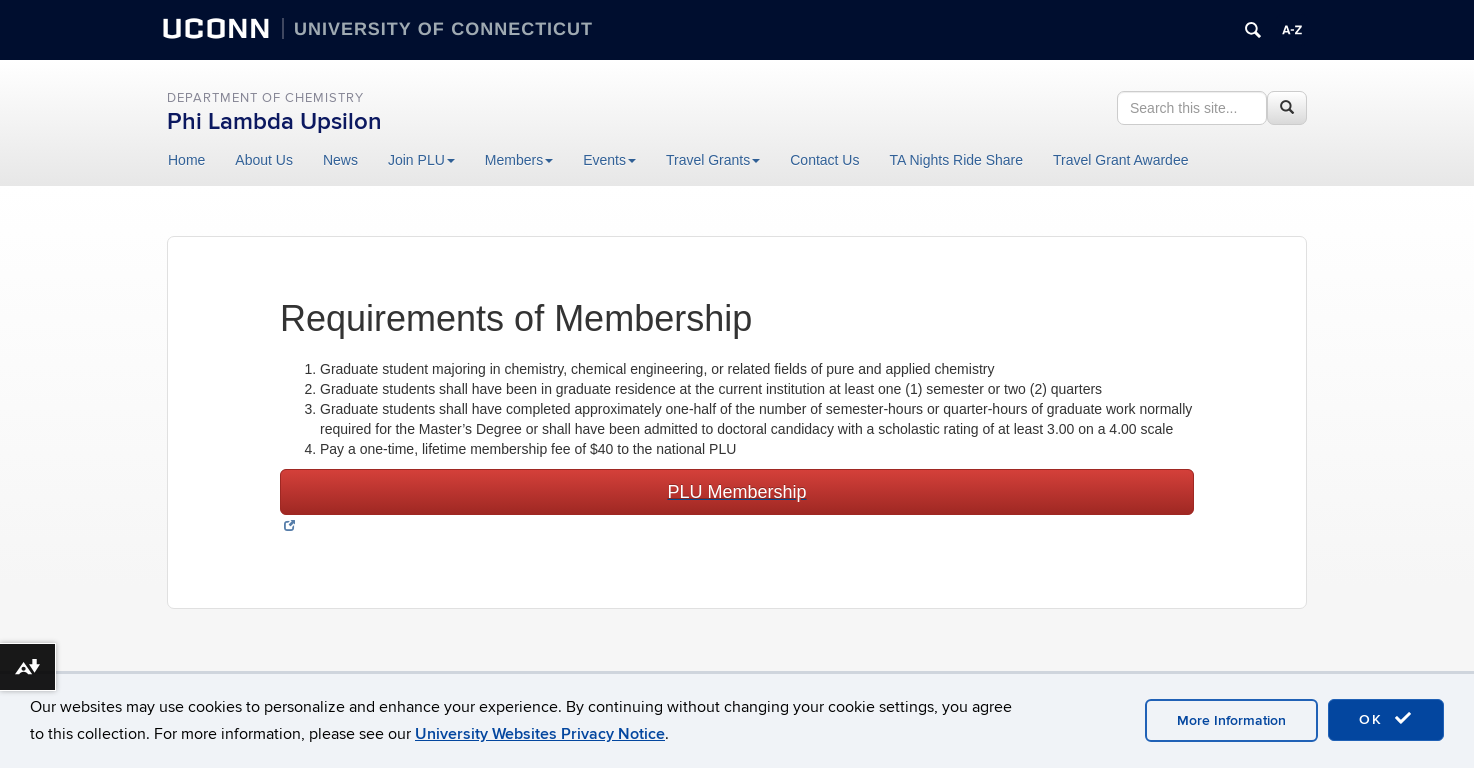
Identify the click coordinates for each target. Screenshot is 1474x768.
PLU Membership (736, 492)
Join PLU (421, 160)
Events (609, 160)
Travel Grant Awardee (1120, 160)
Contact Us (824, 160)
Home (186, 160)
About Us (264, 160)
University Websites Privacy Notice (540, 734)
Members (519, 160)
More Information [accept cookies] (1231, 720)
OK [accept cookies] (1386, 719)
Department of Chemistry (265, 98)
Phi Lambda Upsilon (274, 121)
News (340, 160)
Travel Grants (713, 160)
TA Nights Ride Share (956, 160)
